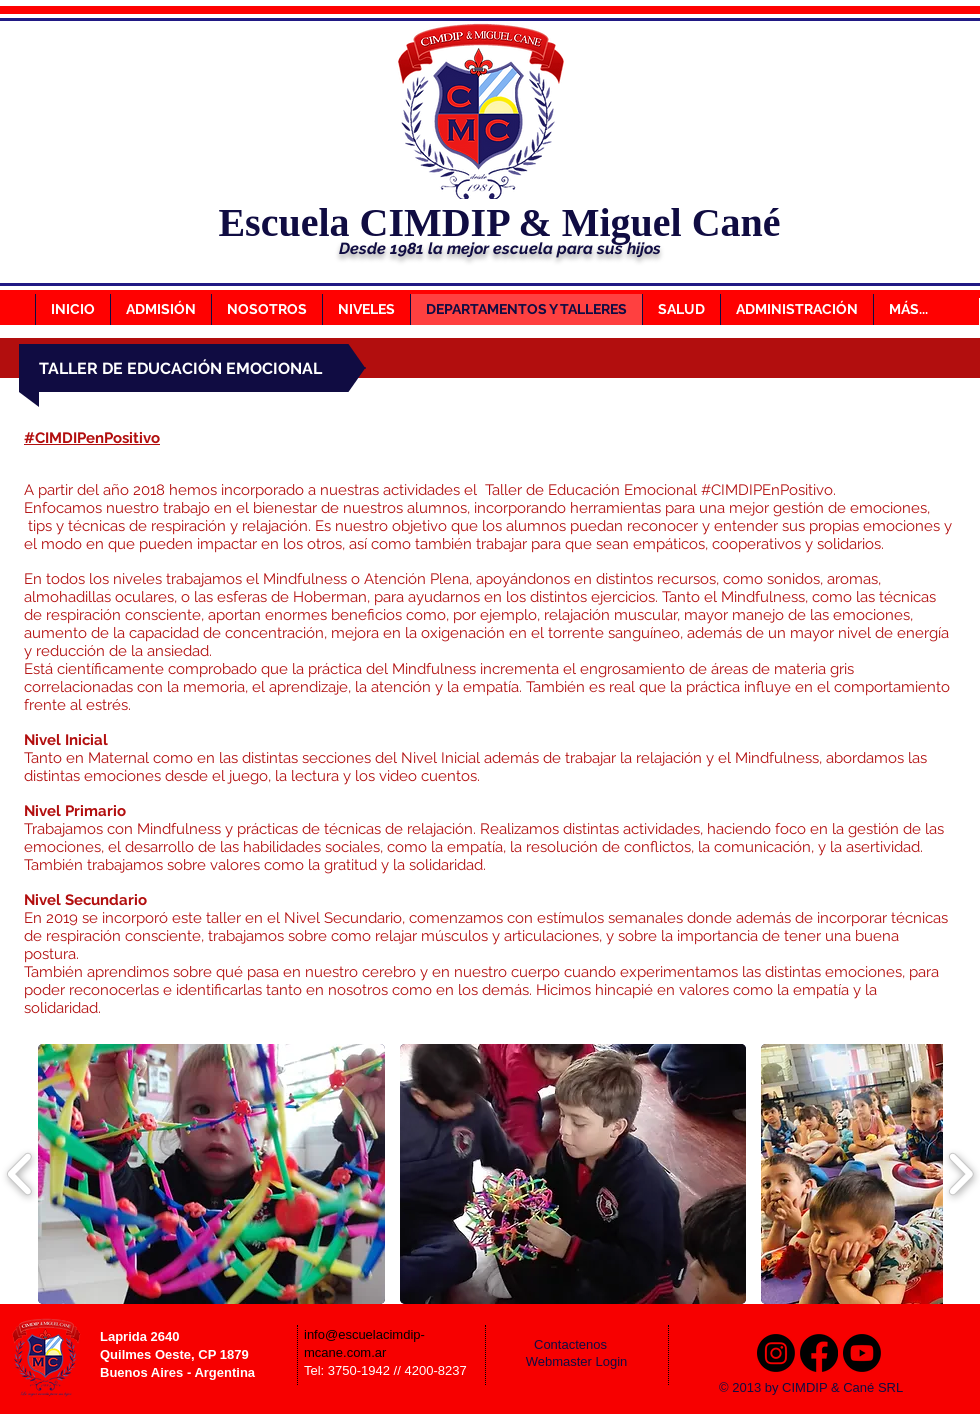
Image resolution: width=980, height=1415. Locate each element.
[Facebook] (819, 1353)
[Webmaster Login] (576, 1363)
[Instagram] (776, 1353)
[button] (211, 1174)
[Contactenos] (584, 1346)
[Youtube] (862, 1353)
